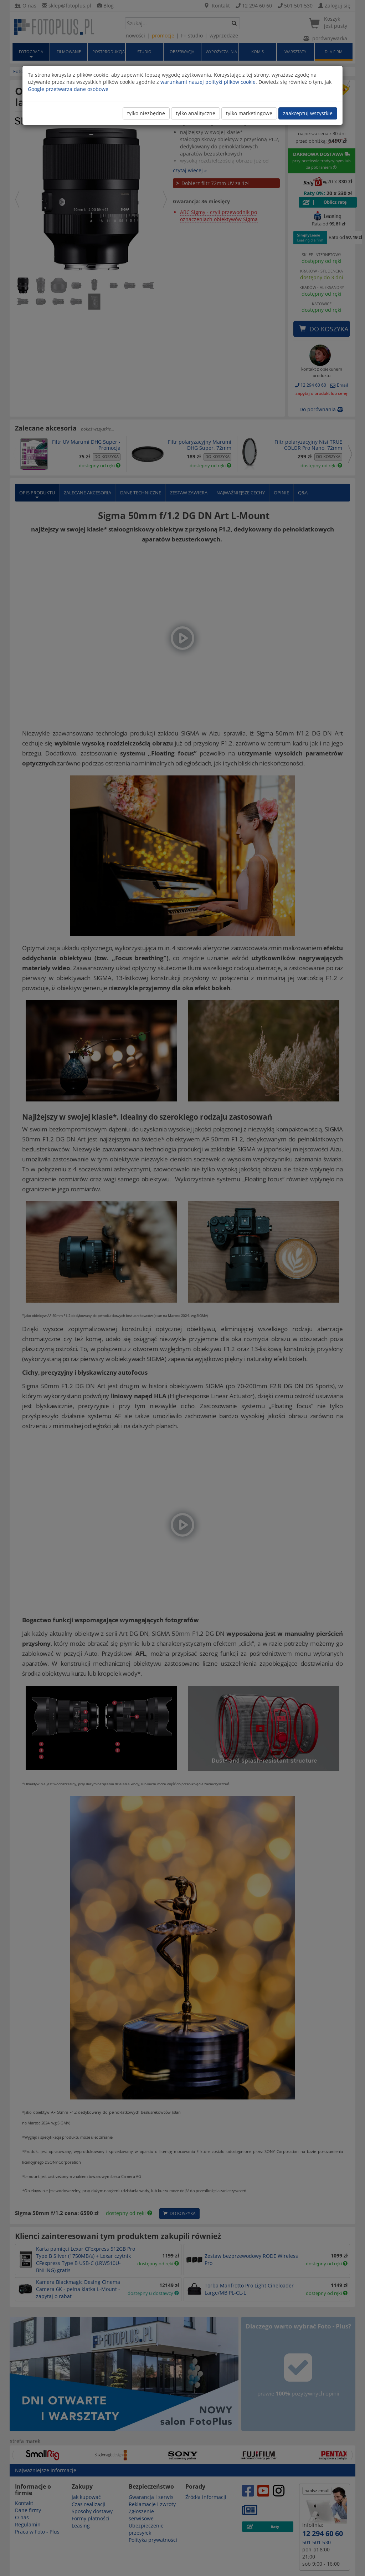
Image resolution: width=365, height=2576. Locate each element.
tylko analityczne (195, 113)
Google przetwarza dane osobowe (68, 89)
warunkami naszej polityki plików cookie (208, 81)
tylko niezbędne (146, 113)
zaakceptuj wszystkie (308, 113)
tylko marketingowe (249, 113)
